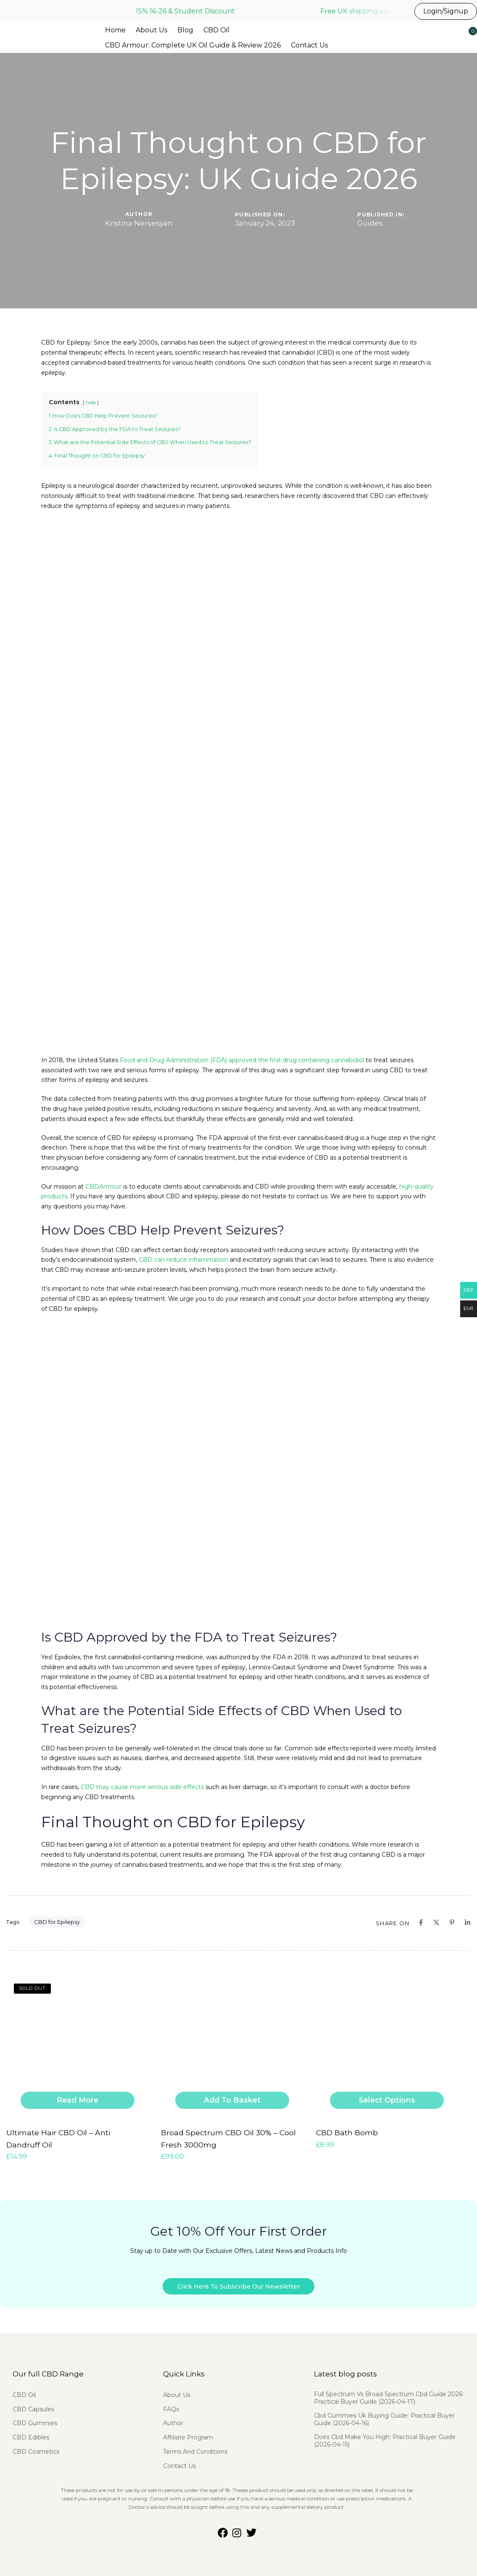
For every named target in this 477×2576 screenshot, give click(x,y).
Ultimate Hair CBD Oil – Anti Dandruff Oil (74, 2131)
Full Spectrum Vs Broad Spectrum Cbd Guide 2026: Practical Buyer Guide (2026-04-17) (389, 2391)
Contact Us (309, 45)
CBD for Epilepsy (57, 1921)
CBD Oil (216, 30)
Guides (370, 223)
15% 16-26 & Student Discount (185, 11)
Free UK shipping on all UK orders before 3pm (397, 11)
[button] (446, 36)
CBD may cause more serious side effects (142, 1787)
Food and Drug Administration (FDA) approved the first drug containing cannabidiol (242, 1060)
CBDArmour (103, 1186)
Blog (185, 30)
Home (115, 30)
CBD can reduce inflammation (183, 1259)
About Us (151, 30)
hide (91, 402)
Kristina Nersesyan (139, 223)
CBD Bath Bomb (344, 2131)
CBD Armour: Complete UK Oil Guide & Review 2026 (193, 45)
